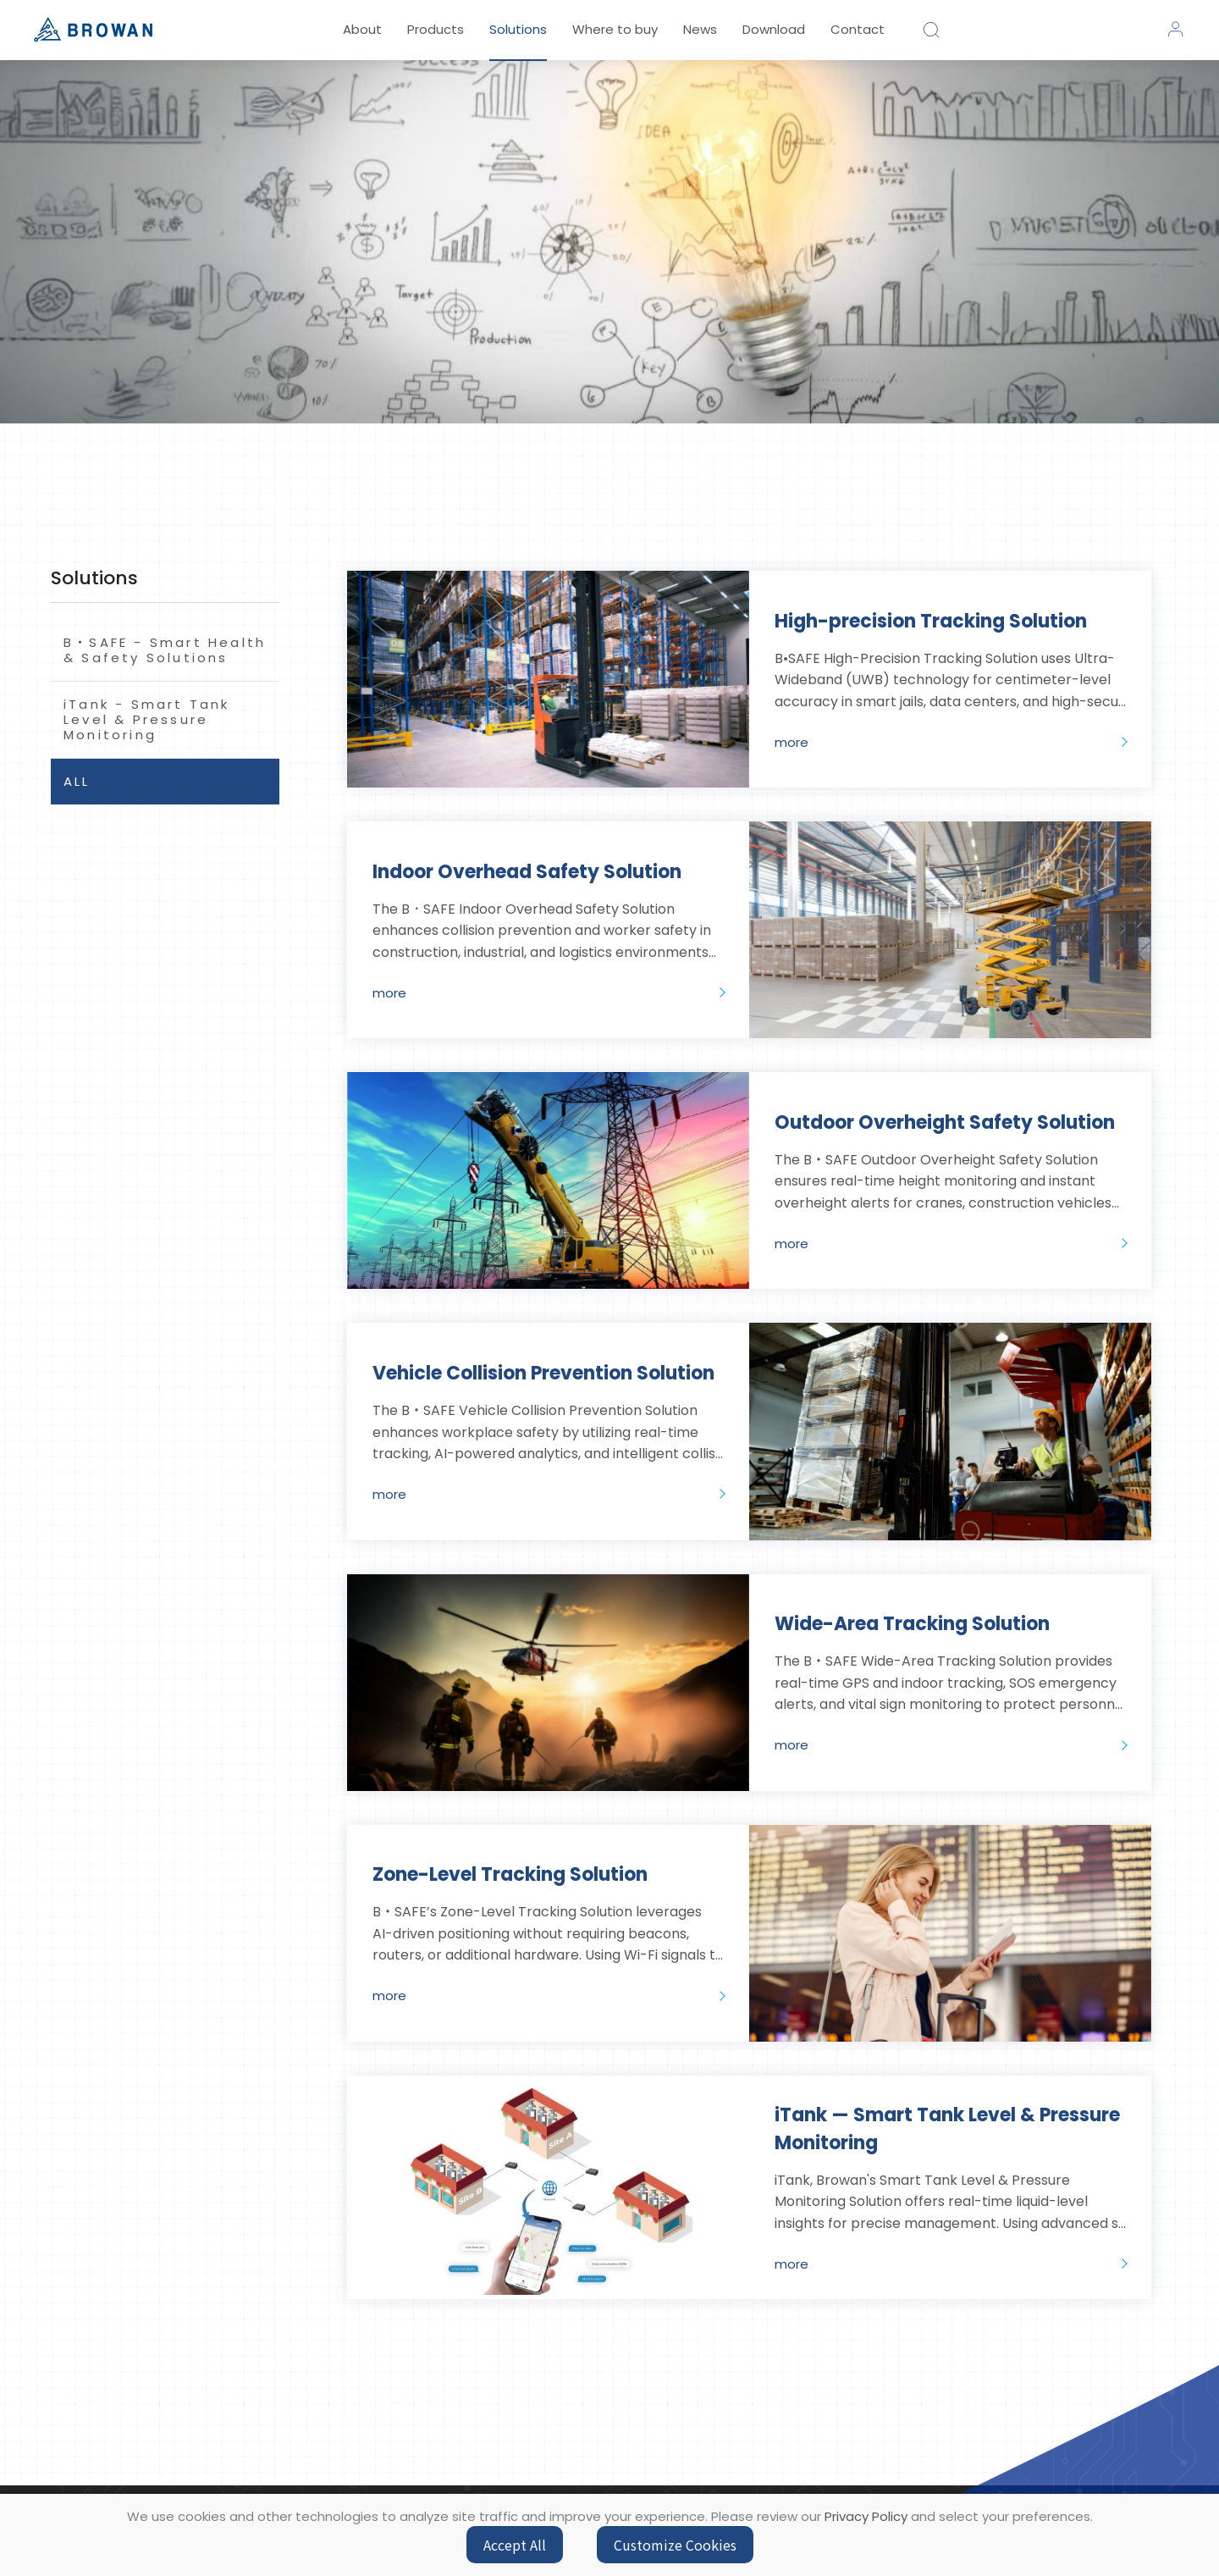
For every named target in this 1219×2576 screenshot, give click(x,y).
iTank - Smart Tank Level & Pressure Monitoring (146, 719)
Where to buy (615, 29)
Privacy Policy (866, 2516)
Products (435, 29)
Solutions (518, 29)
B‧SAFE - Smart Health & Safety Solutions (164, 649)
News (700, 29)
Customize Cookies (675, 2545)
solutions (638, 531)
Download (773, 29)
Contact (857, 29)
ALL (77, 781)
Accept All (514, 2545)
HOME (570, 531)
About (362, 29)
